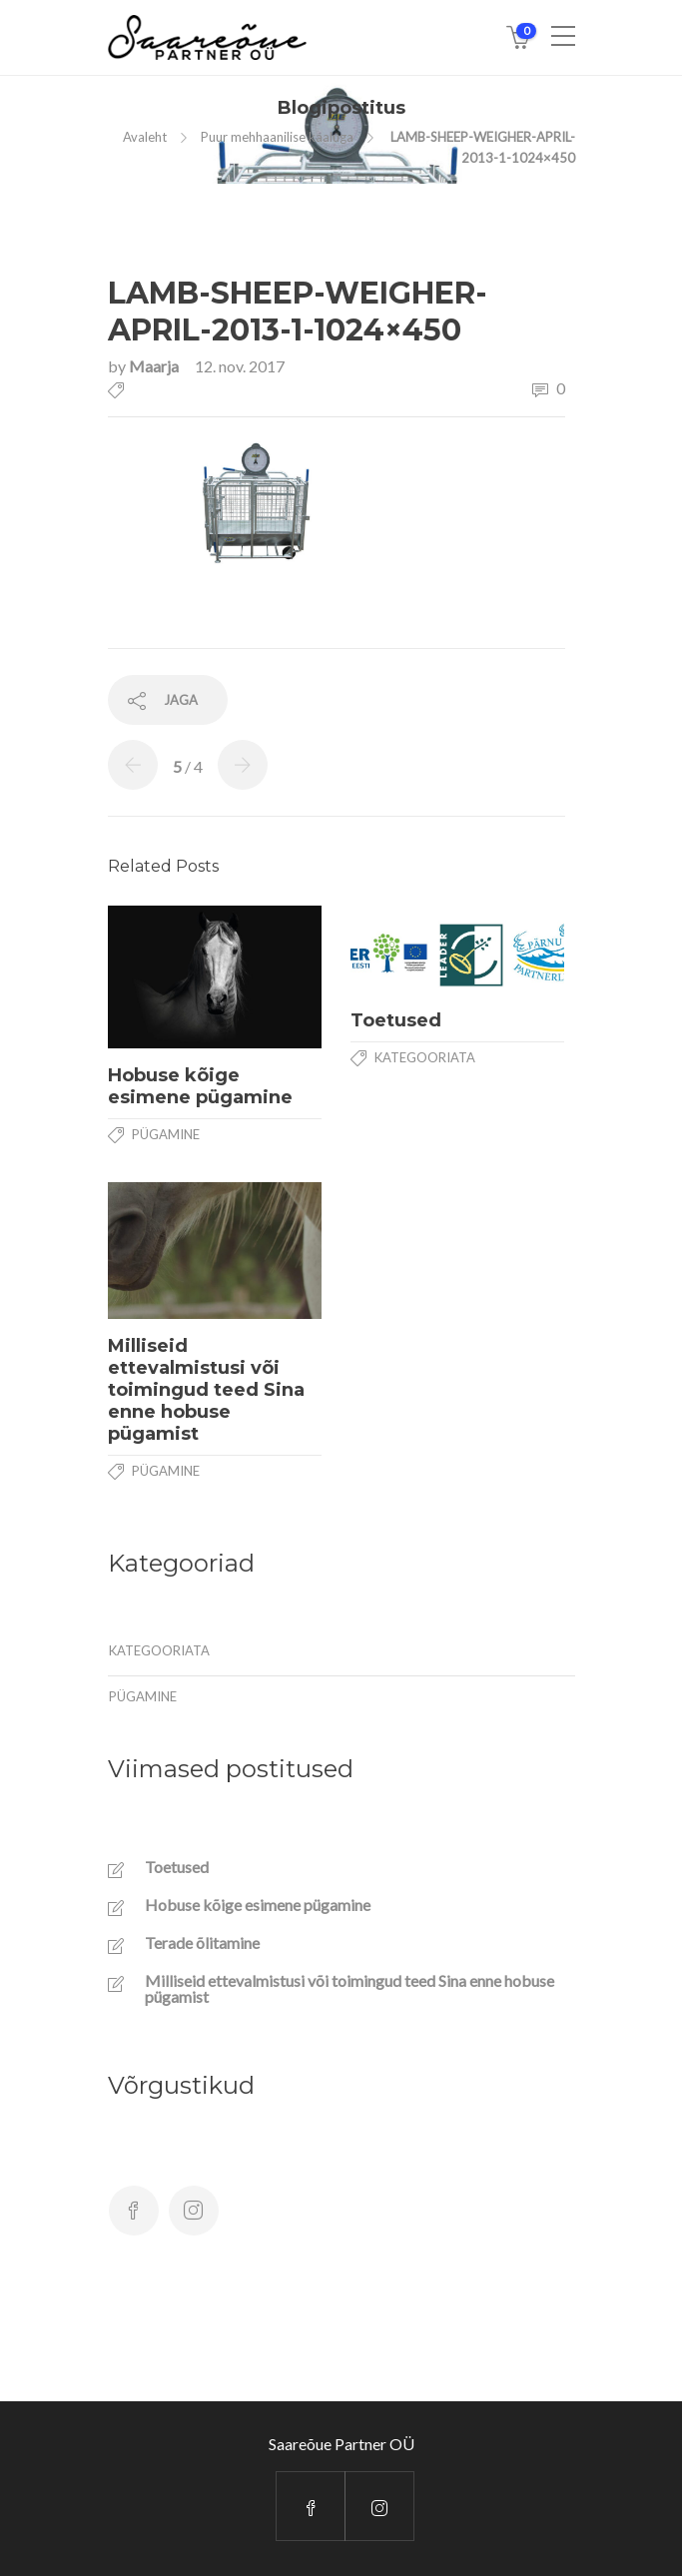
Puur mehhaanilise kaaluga (277, 137)
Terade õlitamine (202, 1943)
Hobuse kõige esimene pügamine (257, 1905)
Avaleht (145, 137)
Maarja (155, 365)
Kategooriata (424, 1057)
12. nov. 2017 (240, 365)
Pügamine (166, 1134)
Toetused (177, 1867)
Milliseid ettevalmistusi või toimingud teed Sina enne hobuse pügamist (349, 1989)
